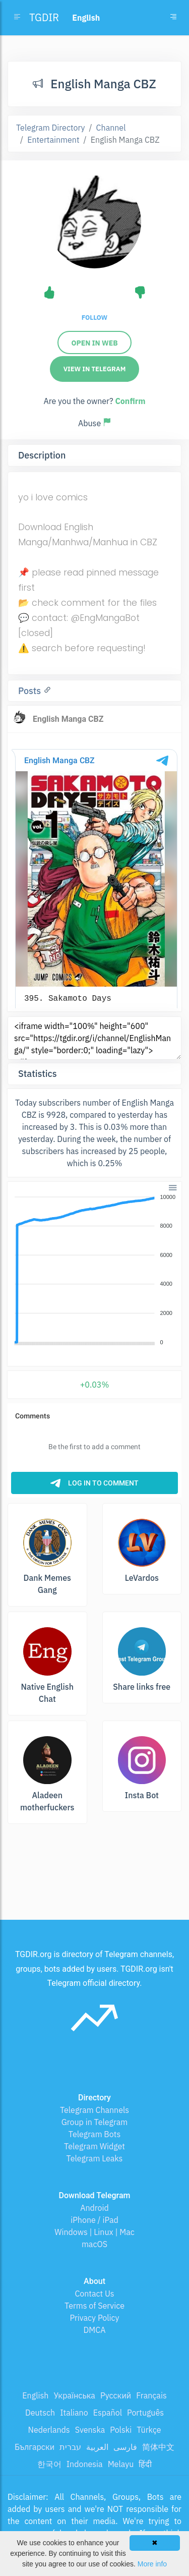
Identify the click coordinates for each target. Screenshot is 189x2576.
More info (152, 2564)
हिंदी (145, 2464)
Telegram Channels (94, 2110)
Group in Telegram (94, 2122)
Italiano (74, 2413)
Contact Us (94, 2293)
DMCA (95, 2330)
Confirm (130, 401)
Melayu (121, 2464)
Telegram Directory (50, 128)
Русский (115, 2395)
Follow (94, 317)
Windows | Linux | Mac (94, 2232)
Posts (30, 691)
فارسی (125, 2447)
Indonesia (85, 2464)
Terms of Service (94, 2306)
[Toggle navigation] (173, 17)
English (35, 2395)
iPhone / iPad (94, 2220)
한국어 (49, 2464)
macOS (94, 2244)
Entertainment (53, 140)
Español (107, 2413)
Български (34, 2447)
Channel (111, 128)
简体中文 (158, 2447)
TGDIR (44, 17)
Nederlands (49, 2430)
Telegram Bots (94, 2134)
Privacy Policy (94, 2318)
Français (151, 2395)
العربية (97, 2447)
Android (94, 2208)
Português (145, 2413)
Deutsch (40, 2413)
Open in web (94, 343)
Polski (121, 2430)
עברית (70, 2447)
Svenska (90, 2430)
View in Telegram (95, 369)
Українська (74, 2395)
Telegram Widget (94, 2146)
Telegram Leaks (95, 2158)
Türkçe (149, 2430)
